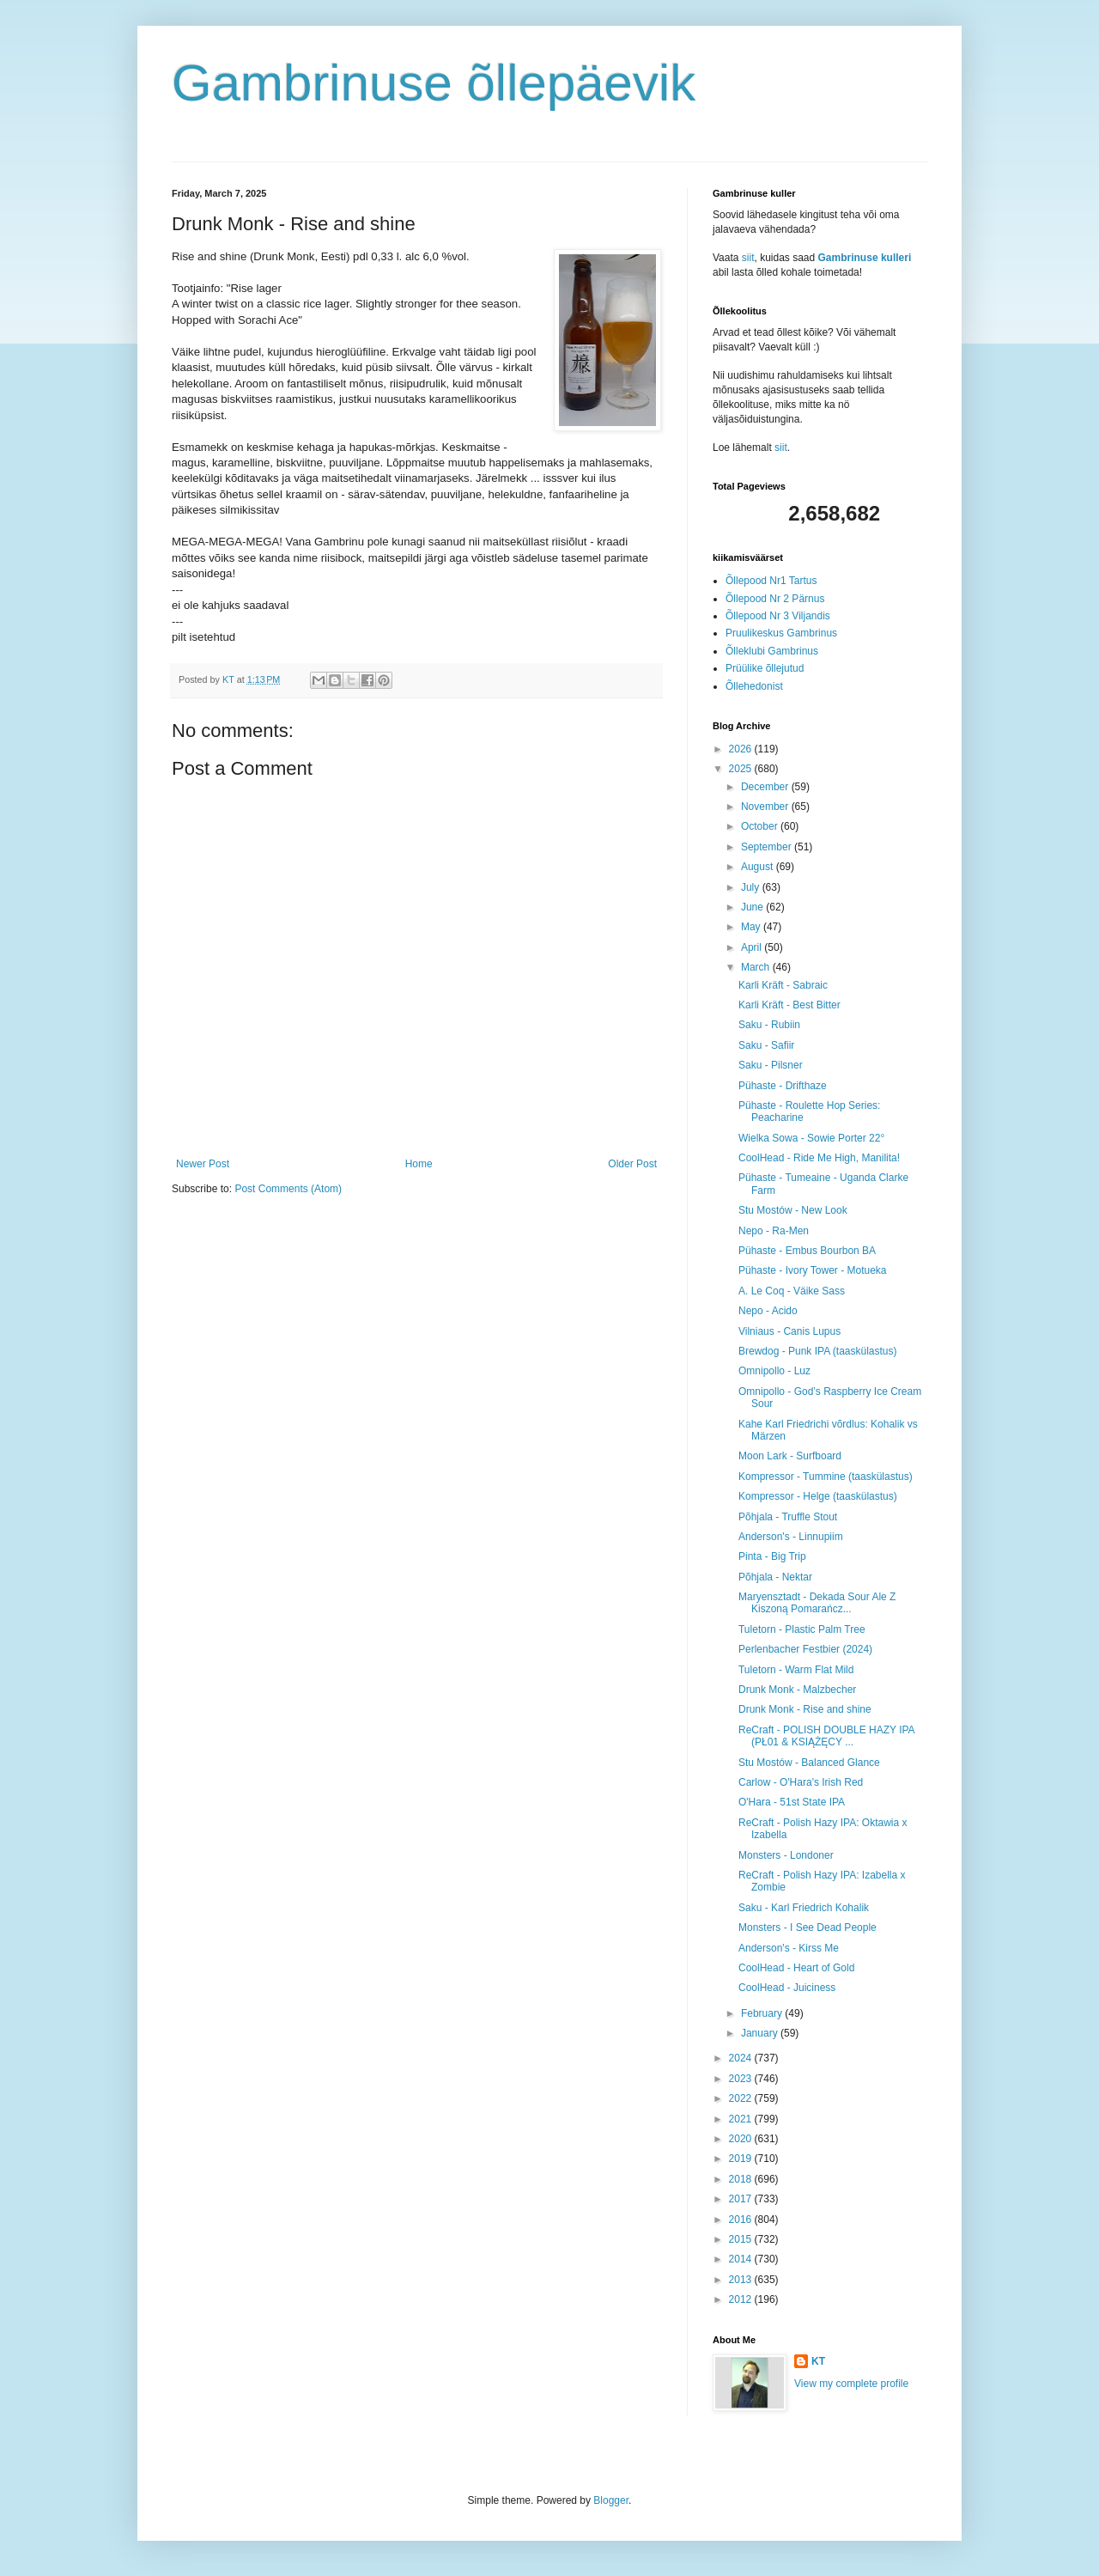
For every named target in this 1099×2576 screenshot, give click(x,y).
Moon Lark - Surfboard (789, 1456)
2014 (742, 2259)
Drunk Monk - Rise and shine (804, 1709)
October (760, 826)
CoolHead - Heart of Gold (796, 1968)
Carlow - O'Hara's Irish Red (800, 1782)
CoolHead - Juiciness (786, 1988)
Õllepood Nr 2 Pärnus (775, 599)
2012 (742, 2299)
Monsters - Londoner (786, 1855)
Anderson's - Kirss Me (788, 1948)
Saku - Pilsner (770, 1065)
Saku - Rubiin (769, 1025)
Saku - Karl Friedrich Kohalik (803, 1908)
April (752, 947)
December (766, 787)
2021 (742, 2119)
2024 (742, 2058)
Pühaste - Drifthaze (782, 1086)
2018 (742, 2179)
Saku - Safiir (766, 1045)
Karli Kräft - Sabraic (783, 985)
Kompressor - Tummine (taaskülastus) (825, 1477)
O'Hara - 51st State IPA (791, 1802)
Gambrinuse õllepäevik (433, 83)
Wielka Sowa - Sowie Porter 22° (811, 1138)
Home (419, 1164)
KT (818, 2361)
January (760, 2033)
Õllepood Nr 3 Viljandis (778, 616)
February (763, 2013)
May (752, 927)
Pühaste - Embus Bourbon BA (807, 1251)
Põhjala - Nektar (775, 1577)
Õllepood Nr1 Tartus (771, 581)
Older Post (632, 1164)
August (758, 867)
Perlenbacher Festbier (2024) (805, 1649)
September (767, 847)
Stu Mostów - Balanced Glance (809, 1763)
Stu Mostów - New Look (792, 1210)
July (751, 887)
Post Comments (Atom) (288, 1189)
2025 (742, 769)
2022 (742, 2098)
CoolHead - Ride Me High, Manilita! (819, 1158)
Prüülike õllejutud (765, 668)
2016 (742, 2220)
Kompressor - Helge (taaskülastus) (817, 1496)
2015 (742, 2239)
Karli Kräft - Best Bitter (789, 1005)
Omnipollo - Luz (774, 1371)
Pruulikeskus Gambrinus (781, 633)
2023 (742, 2079)
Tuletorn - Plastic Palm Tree (801, 1629)
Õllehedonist (754, 686)
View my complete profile (851, 2384)
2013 (742, 2280)
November (766, 807)
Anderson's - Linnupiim (790, 1537)
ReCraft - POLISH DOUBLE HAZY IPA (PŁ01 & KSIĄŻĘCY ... (826, 1736)
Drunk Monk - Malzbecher (797, 1690)
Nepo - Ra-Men (773, 1231)
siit (748, 258)
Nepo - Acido (768, 1311)
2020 (742, 2139)
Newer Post (202, 1164)
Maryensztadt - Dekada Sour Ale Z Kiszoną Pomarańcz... (817, 1603)
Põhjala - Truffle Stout (787, 1517)
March (757, 967)
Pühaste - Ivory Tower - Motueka (812, 1270)
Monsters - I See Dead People (807, 1927)
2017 (742, 2199)
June (753, 907)
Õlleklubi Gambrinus (772, 651)
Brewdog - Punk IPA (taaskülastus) (817, 1351)
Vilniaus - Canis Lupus (789, 1331)
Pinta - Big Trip (772, 1556)
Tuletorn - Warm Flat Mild (795, 1670)
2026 (742, 749)
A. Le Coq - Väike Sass (791, 1291)
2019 (742, 2159)
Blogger (610, 2500)
